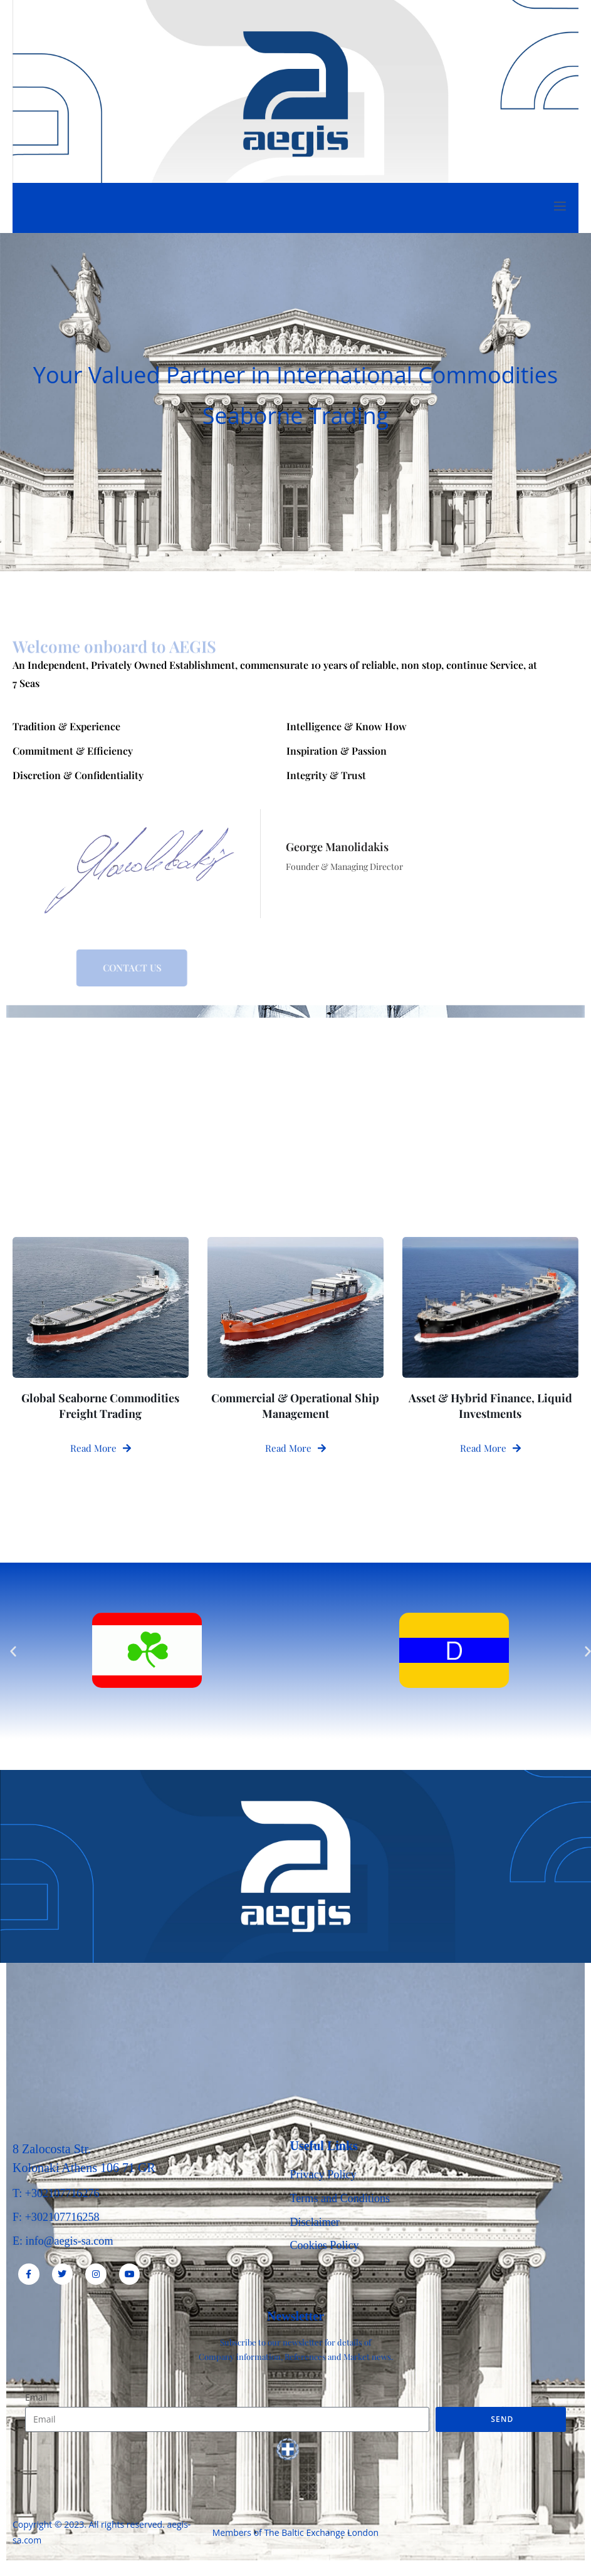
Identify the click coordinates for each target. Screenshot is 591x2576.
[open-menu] (559, 208)
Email (36, 2400)
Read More (100, 1447)
